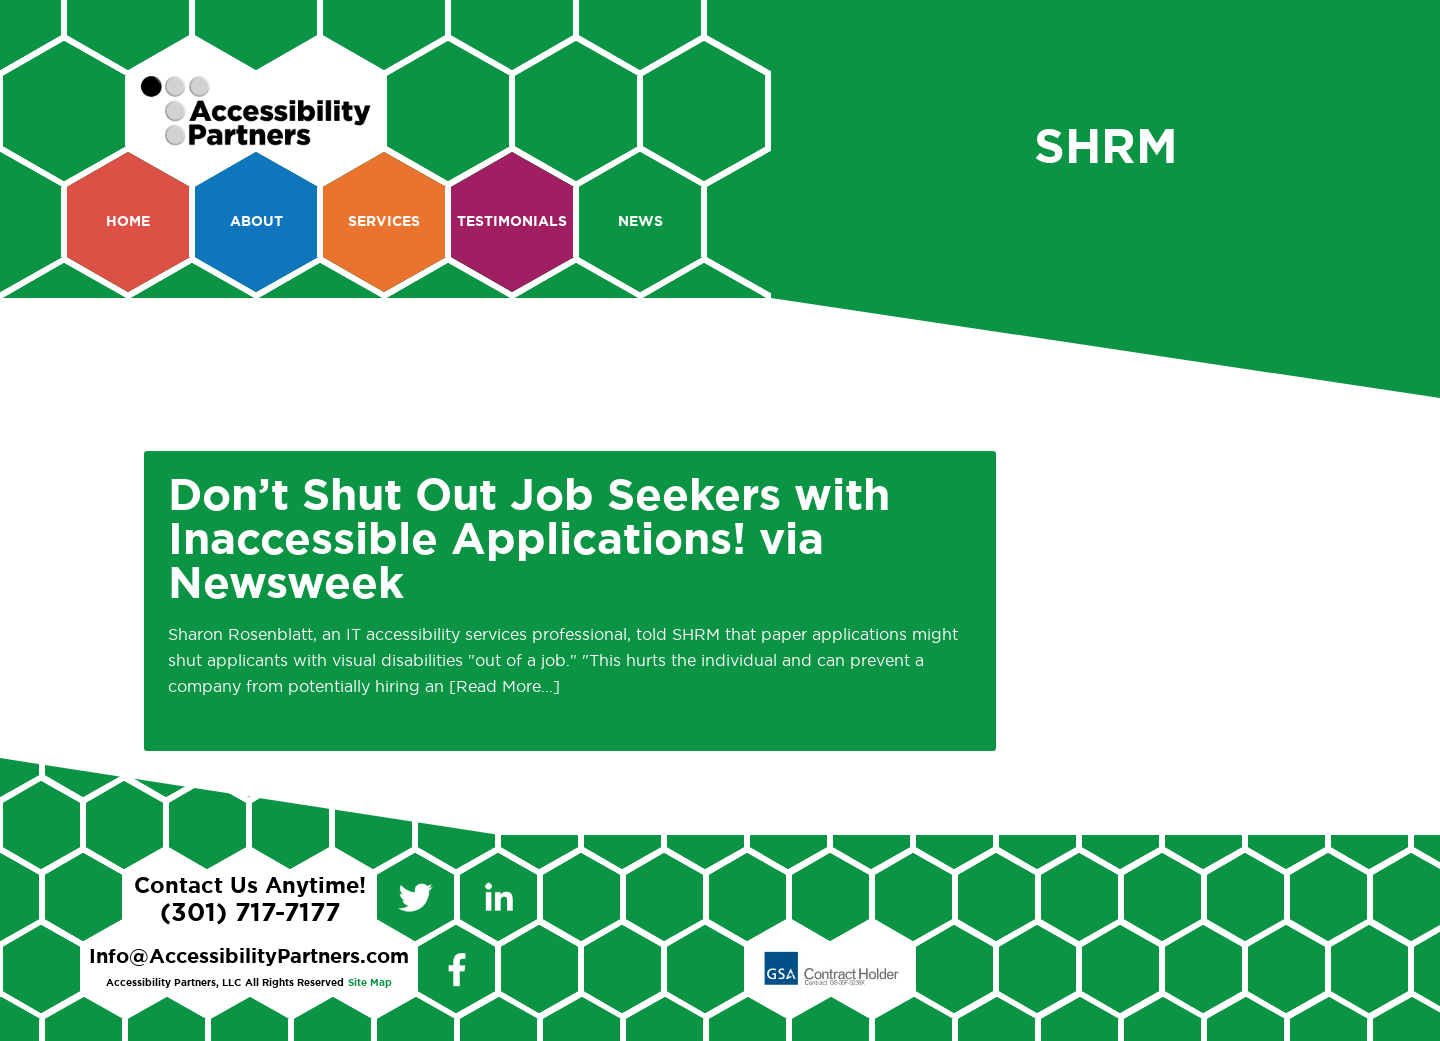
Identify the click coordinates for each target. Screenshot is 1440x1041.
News (640, 222)
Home (128, 222)
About (256, 222)
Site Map (370, 983)
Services (384, 222)
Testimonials (512, 222)
